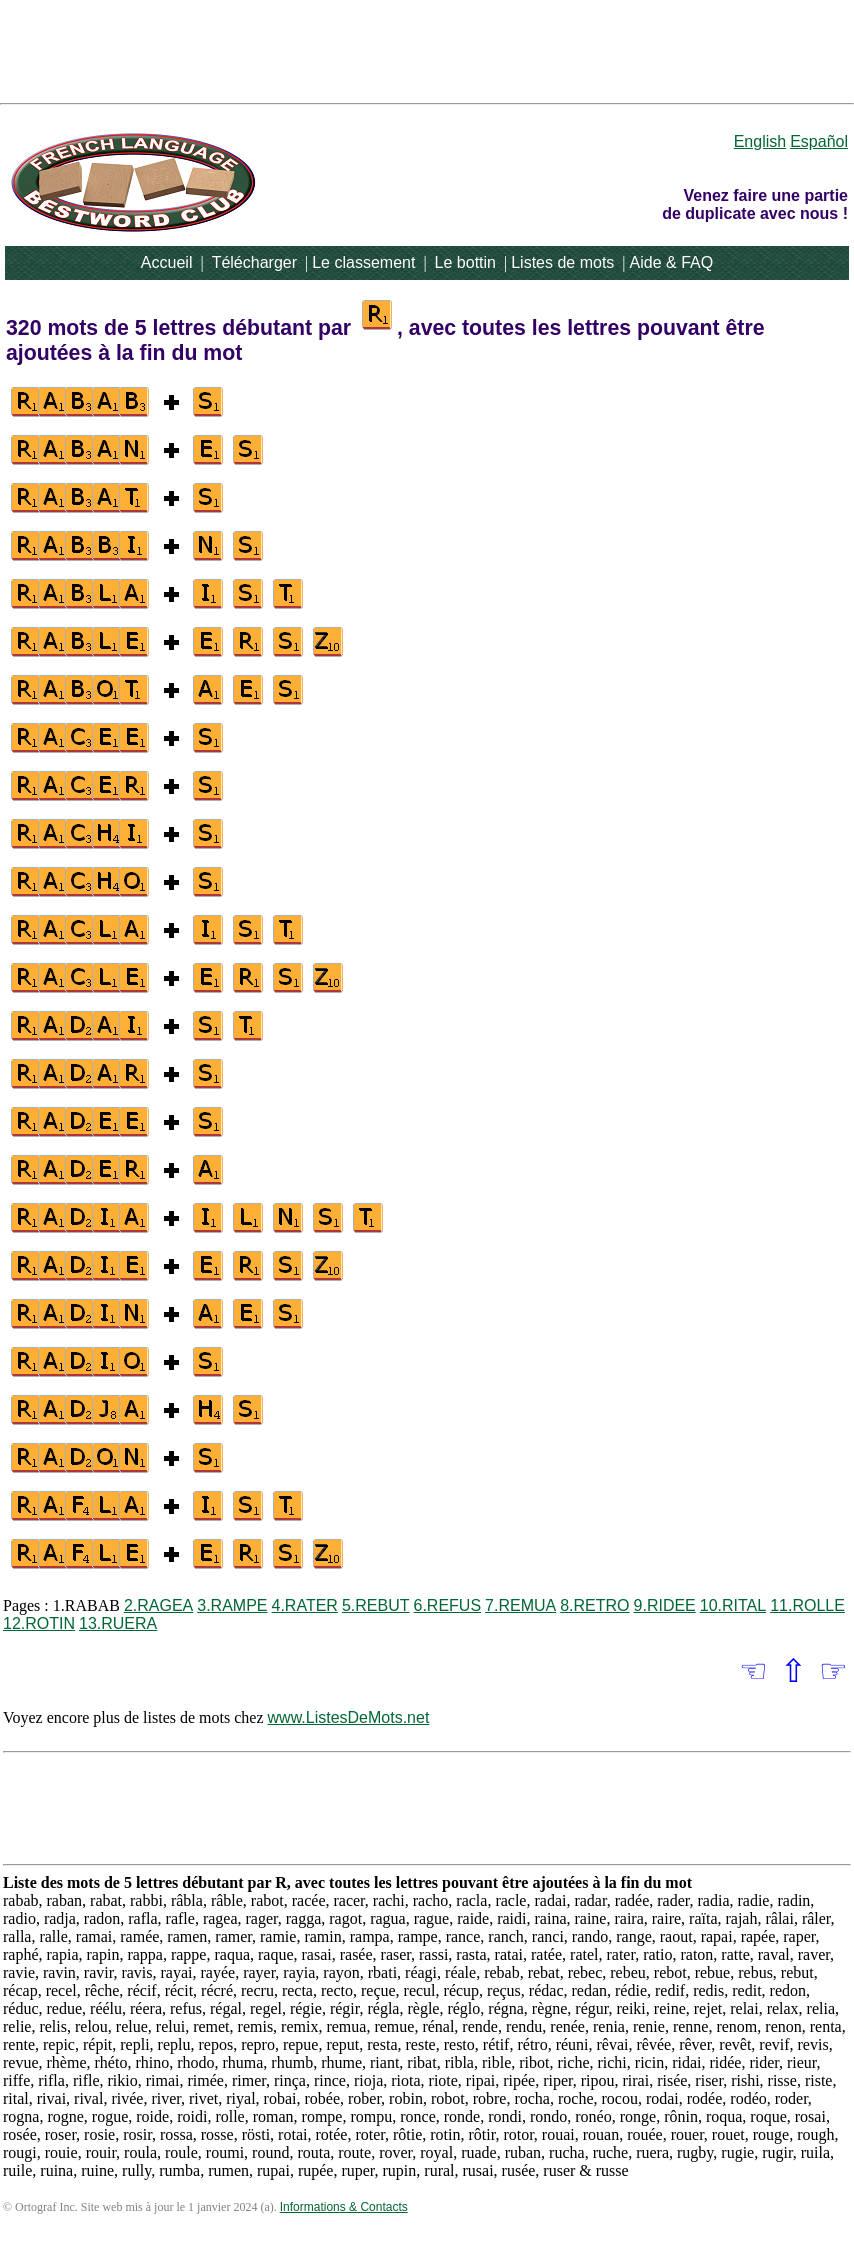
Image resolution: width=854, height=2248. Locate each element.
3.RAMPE (232, 1605)
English (760, 141)
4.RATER (305, 1605)
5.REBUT (376, 1605)
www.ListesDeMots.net (349, 1717)
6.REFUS (447, 1605)
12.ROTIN (39, 1623)
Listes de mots (562, 262)
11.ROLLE (807, 1605)
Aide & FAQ (672, 262)
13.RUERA (118, 1623)
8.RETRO (594, 1605)
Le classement (363, 262)
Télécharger (254, 262)
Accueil (167, 262)
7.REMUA (520, 1605)
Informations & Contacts (344, 2207)
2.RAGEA (158, 1605)
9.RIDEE (665, 1605)
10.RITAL (733, 1605)
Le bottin (465, 262)
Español (819, 141)
